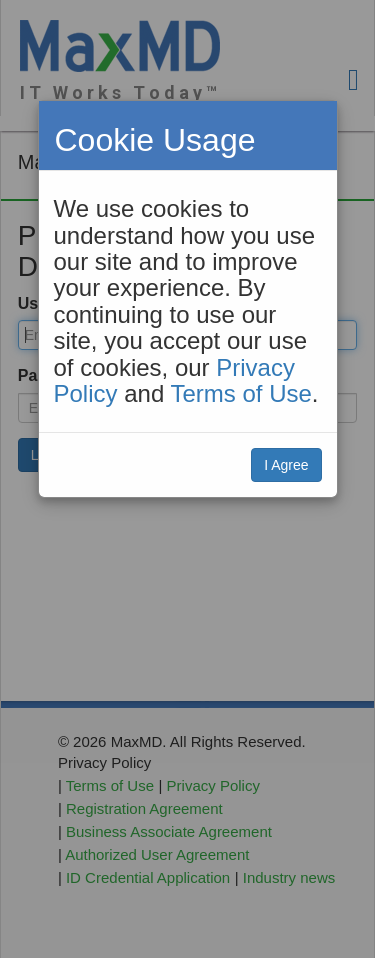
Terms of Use (240, 393)
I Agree (286, 465)
